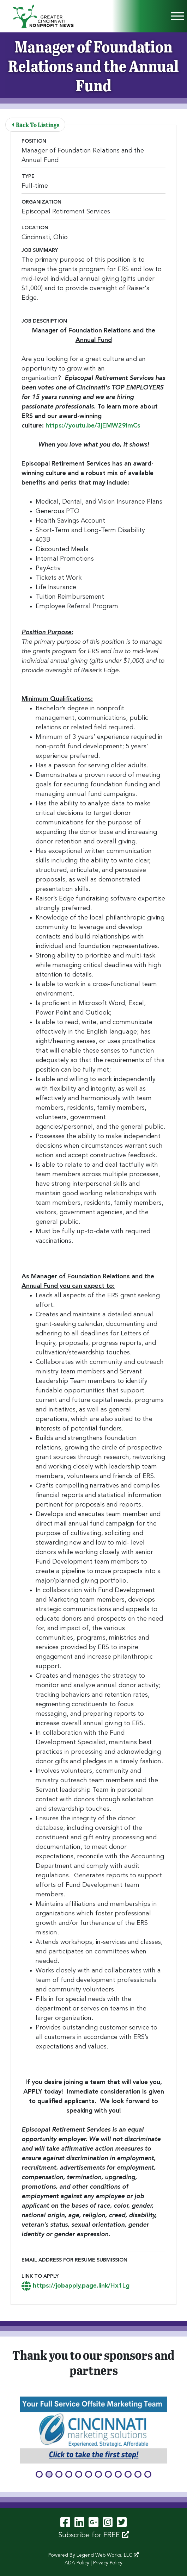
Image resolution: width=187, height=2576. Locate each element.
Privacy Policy (107, 2563)
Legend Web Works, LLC (108, 2555)
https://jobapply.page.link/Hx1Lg (75, 2286)
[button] (39, 2474)
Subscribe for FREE (93, 2535)
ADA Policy (77, 2563)
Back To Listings (36, 124)
